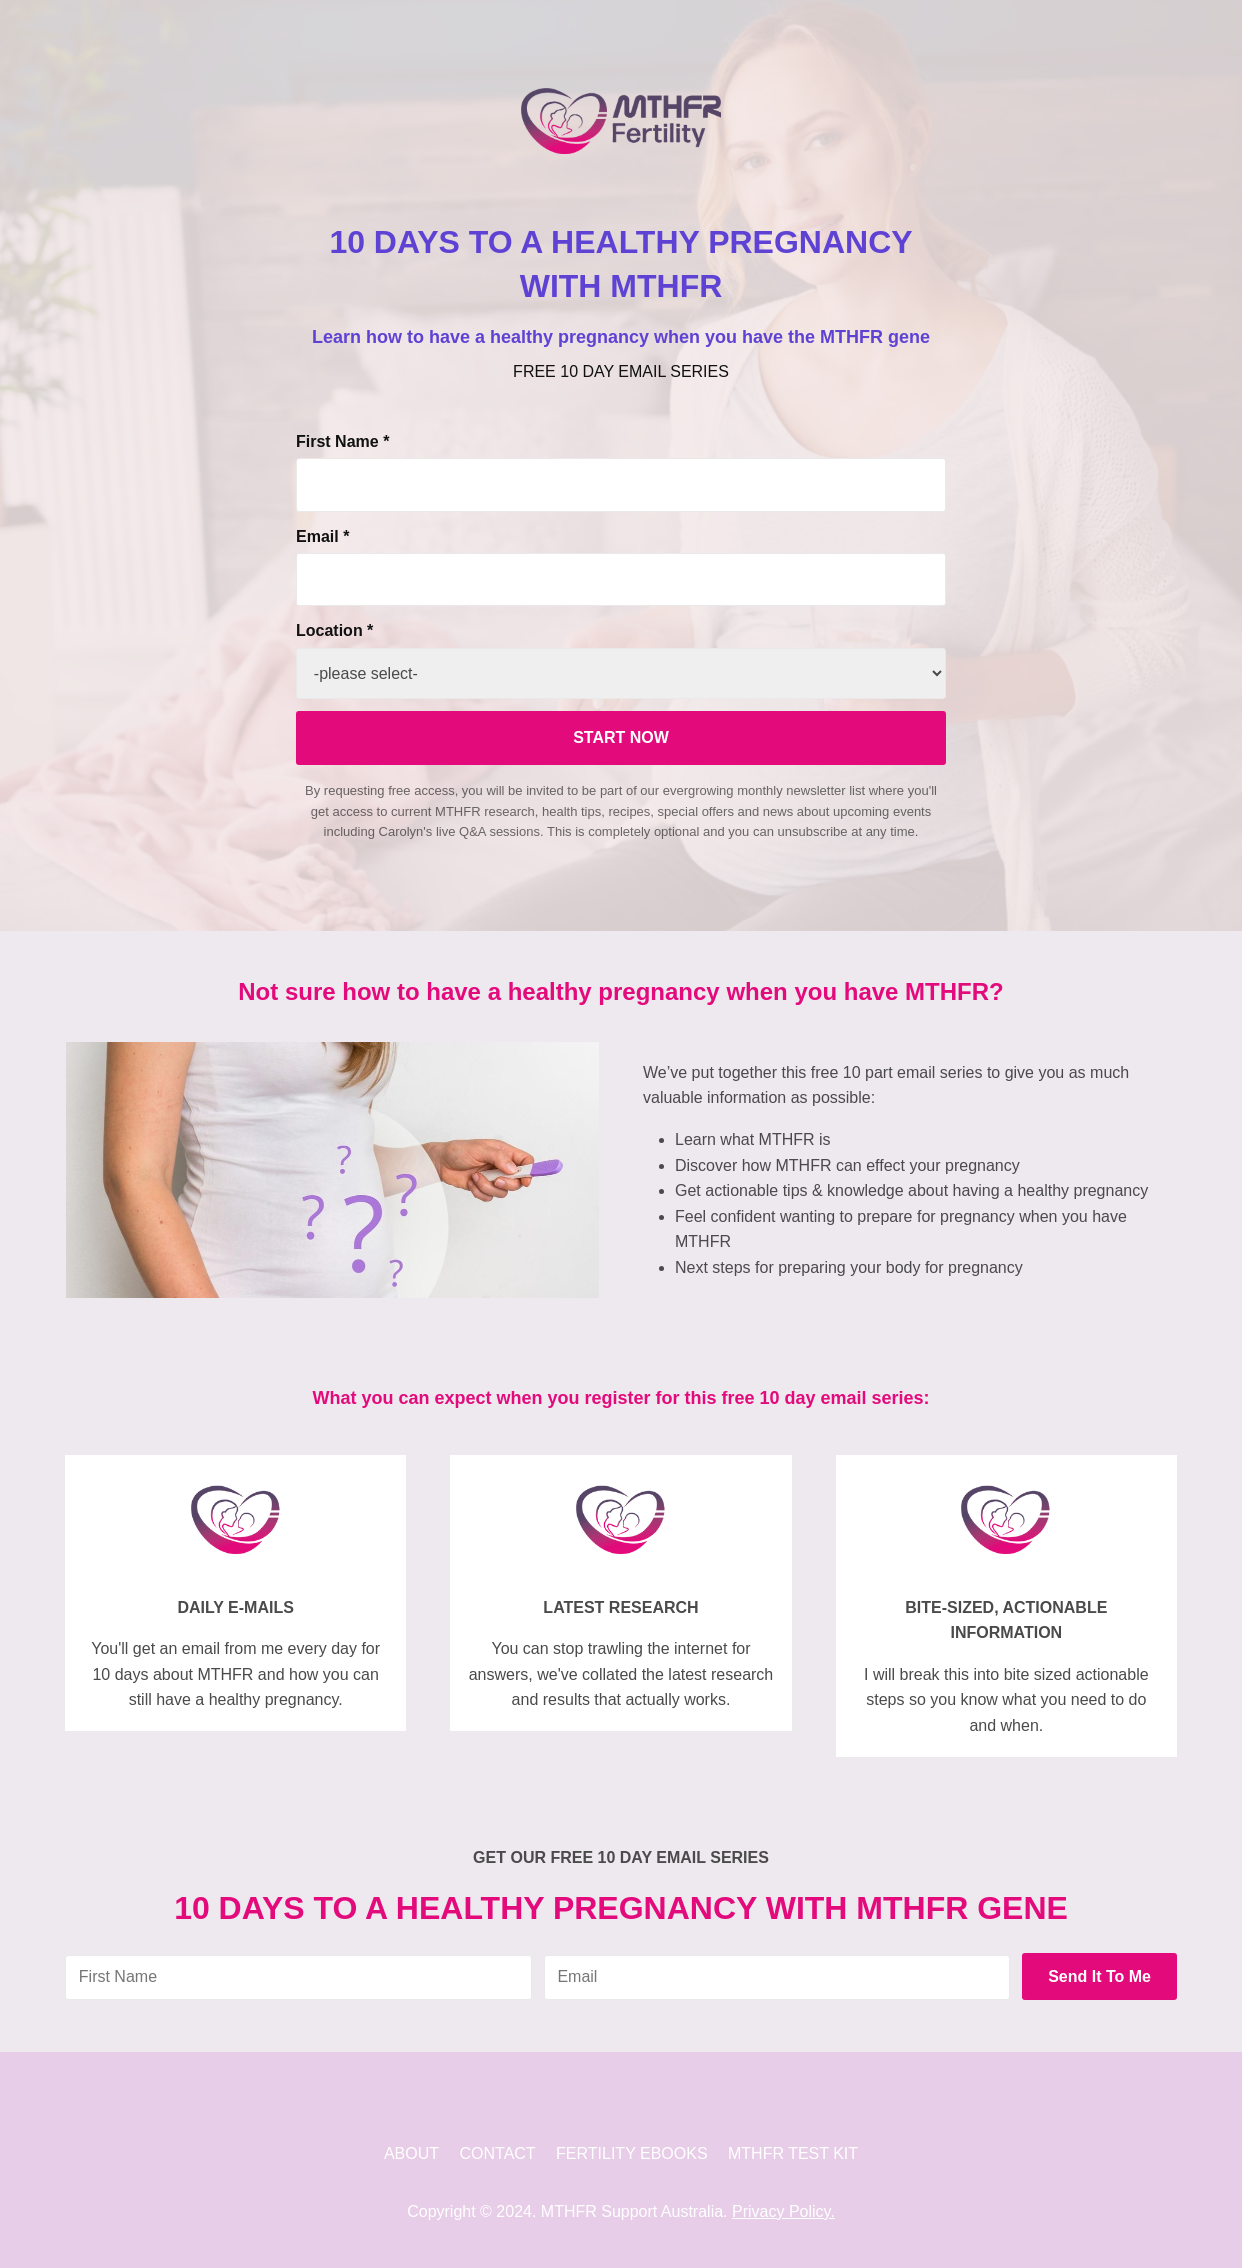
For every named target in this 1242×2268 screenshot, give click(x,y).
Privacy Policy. (783, 2211)
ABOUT (411, 2153)
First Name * (342, 441)
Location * (334, 630)
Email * (322, 536)
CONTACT (498, 2153)
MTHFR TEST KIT (793, 2153)
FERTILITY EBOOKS (631, 2153)
